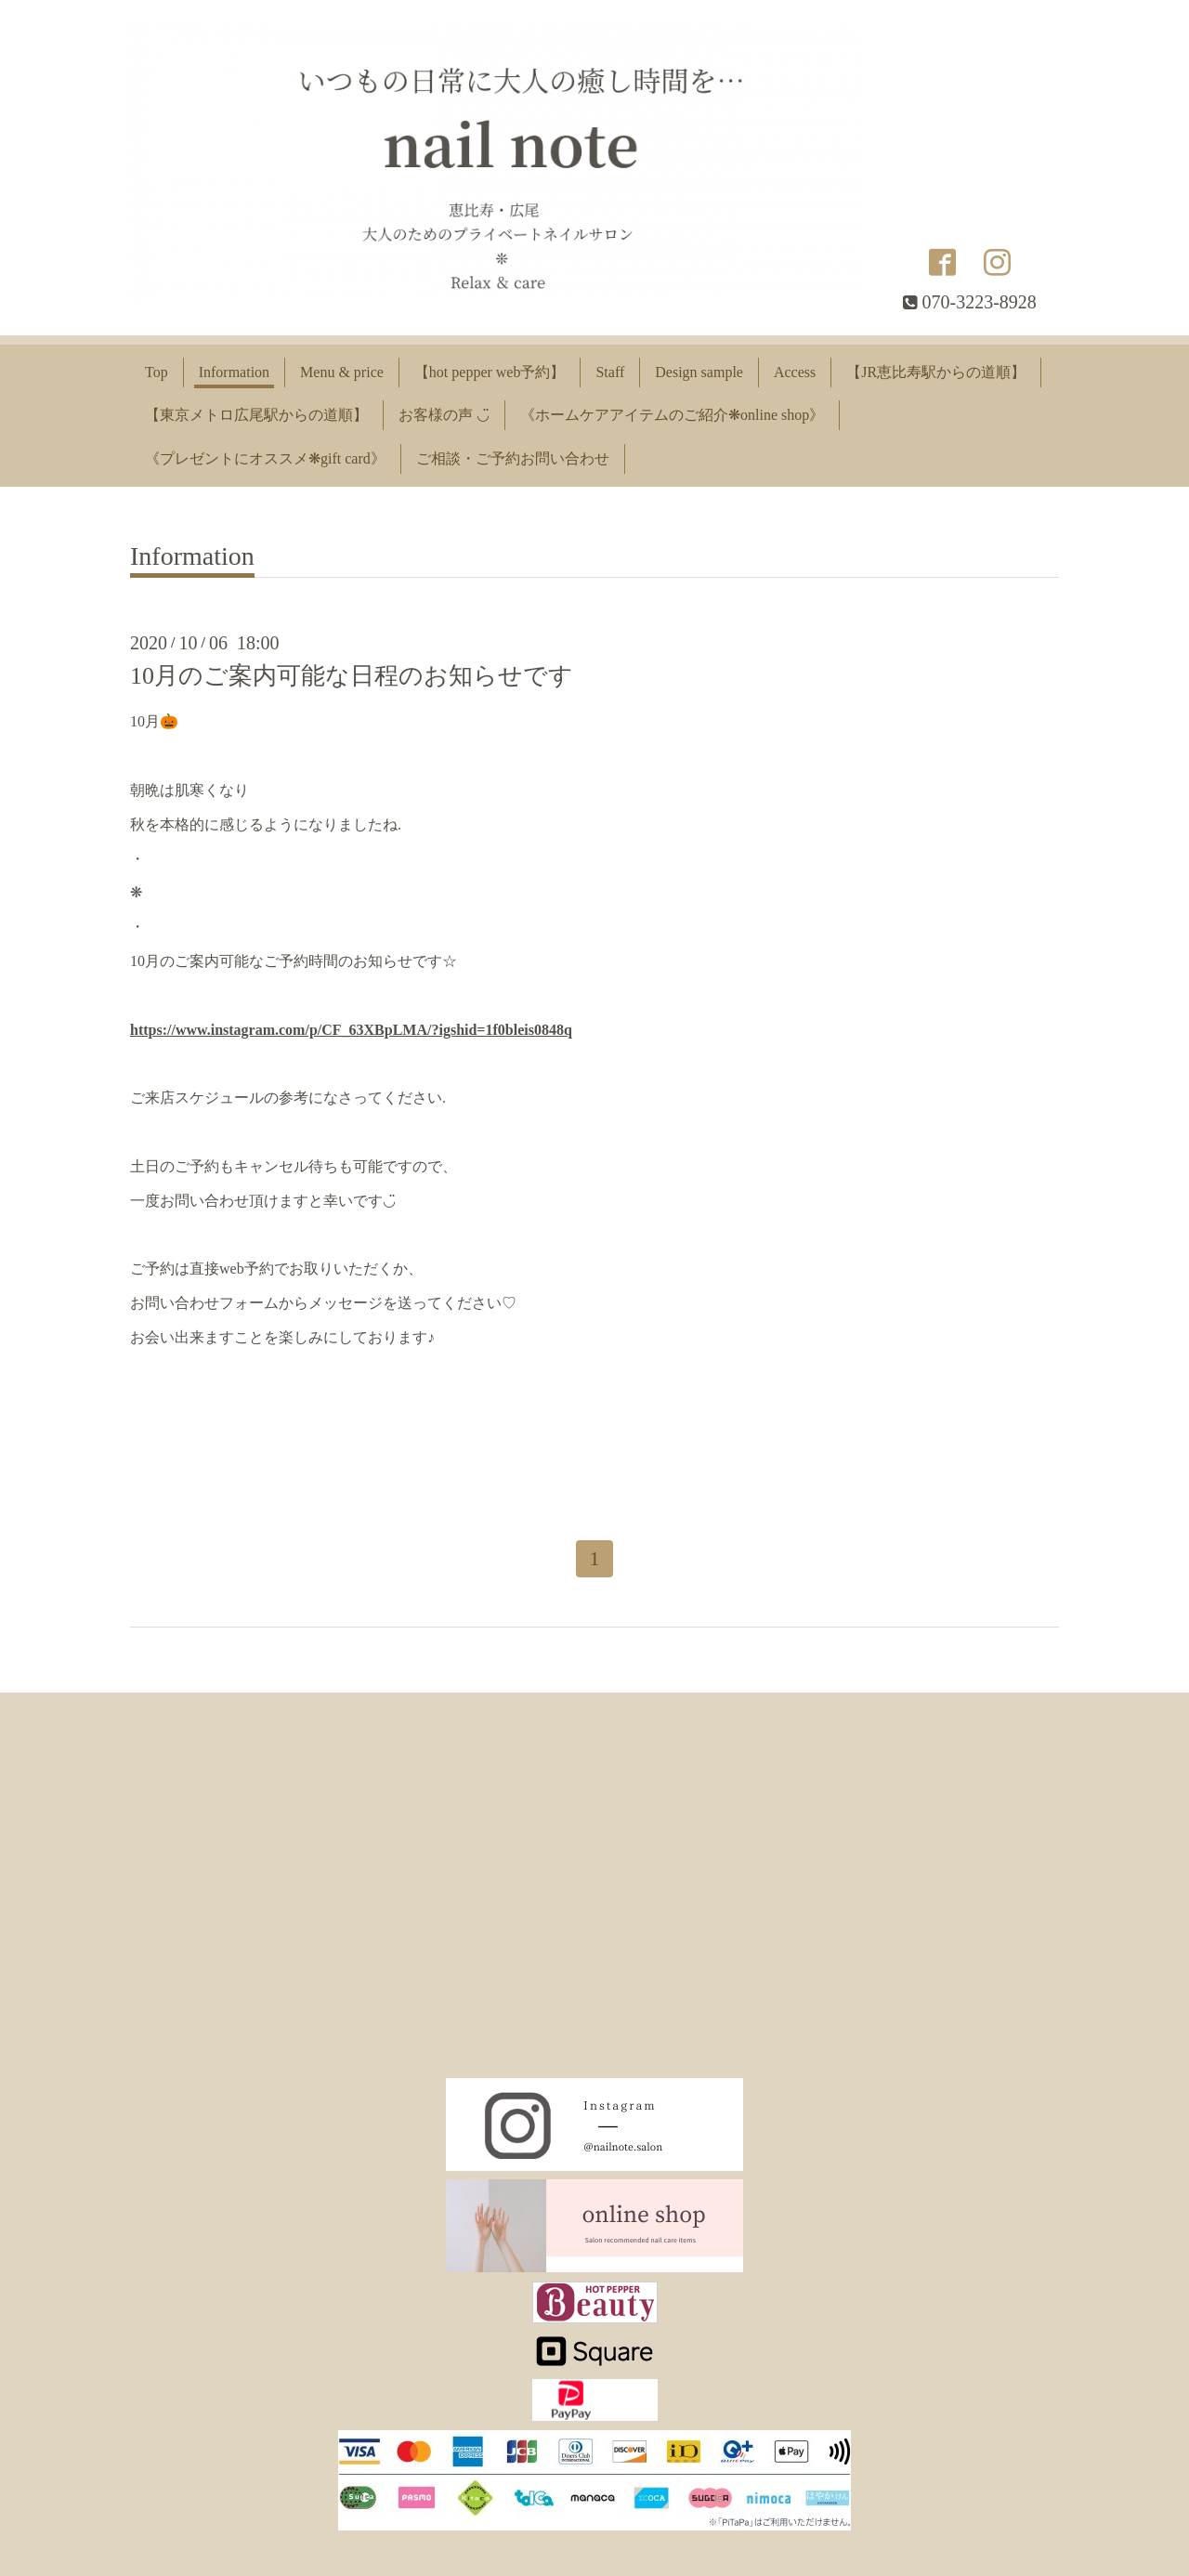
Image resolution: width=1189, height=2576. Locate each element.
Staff (609, 372)
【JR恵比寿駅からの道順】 (936, 372)
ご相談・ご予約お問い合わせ (512, 458)
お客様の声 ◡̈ (444, 415)
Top (156, 372)
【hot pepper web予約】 (490, 372)
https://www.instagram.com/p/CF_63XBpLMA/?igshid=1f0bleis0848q (351, 1030)
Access (795, 372)
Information (234, 372)
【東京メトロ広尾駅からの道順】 (256, 415)
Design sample (699, 372)
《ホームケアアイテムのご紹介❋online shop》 (672, 415)
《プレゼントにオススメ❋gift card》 (265, 458)
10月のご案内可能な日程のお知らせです (351, 675)
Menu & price (342, 372)
